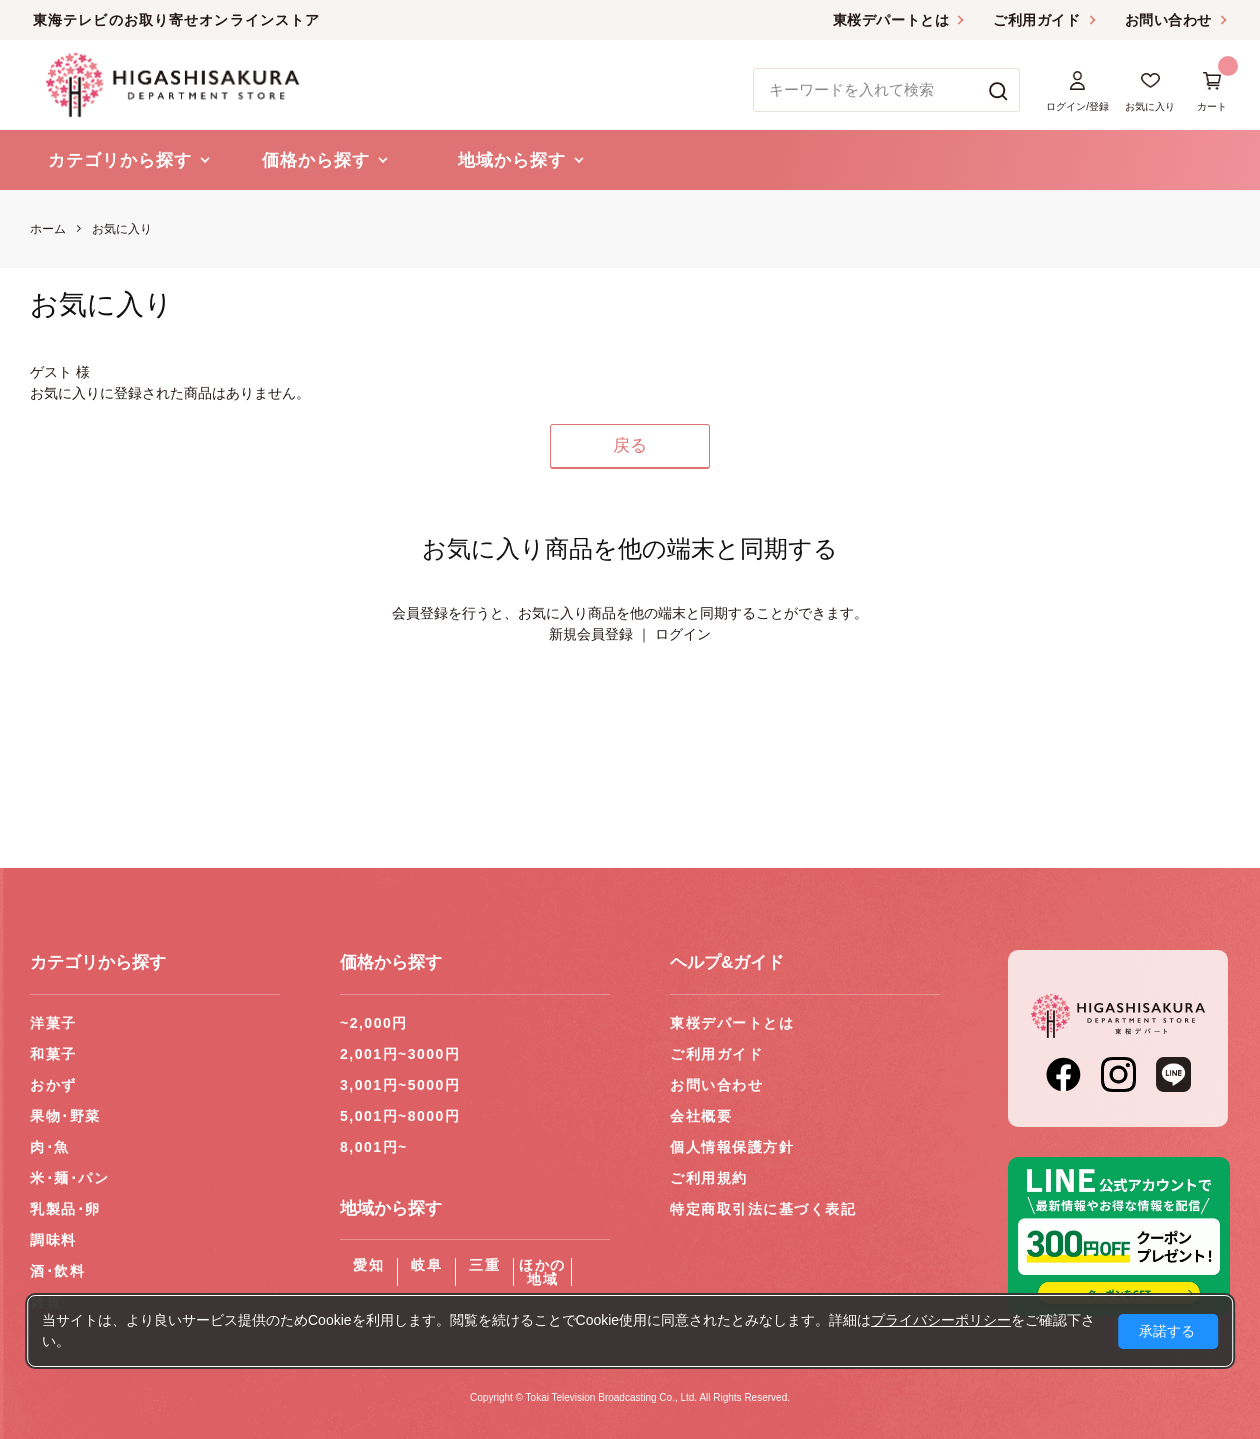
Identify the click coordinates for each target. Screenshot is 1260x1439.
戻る (630, 445)
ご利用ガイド (1036, 20)
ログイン (683, 634)
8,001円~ (374, 1147)
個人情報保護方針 (732, 1147)
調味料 (53, 1240)
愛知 (368, 1265)
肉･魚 (50, 1147)
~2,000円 (374, 1023)
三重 (484, 1265)
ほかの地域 (542, 1272)
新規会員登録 (591, 634)
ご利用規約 (709, 1178)
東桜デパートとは (891, 20)
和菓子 (53, 1054)
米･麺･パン (69, 1178)
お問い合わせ (1168, 20)
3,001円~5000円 (400, 1085)
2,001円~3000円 (400, 1054)
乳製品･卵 (65, 1209)
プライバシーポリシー (941, 1320)
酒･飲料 (57, 1271)
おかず (53, 1085)
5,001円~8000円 (400, 1116)
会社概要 (701, 1116)
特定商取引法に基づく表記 (763, 1209)
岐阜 (426, 1265)
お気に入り (122, 229)
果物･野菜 (65, 1116)
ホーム (48, 229)
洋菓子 (53, 1023)
